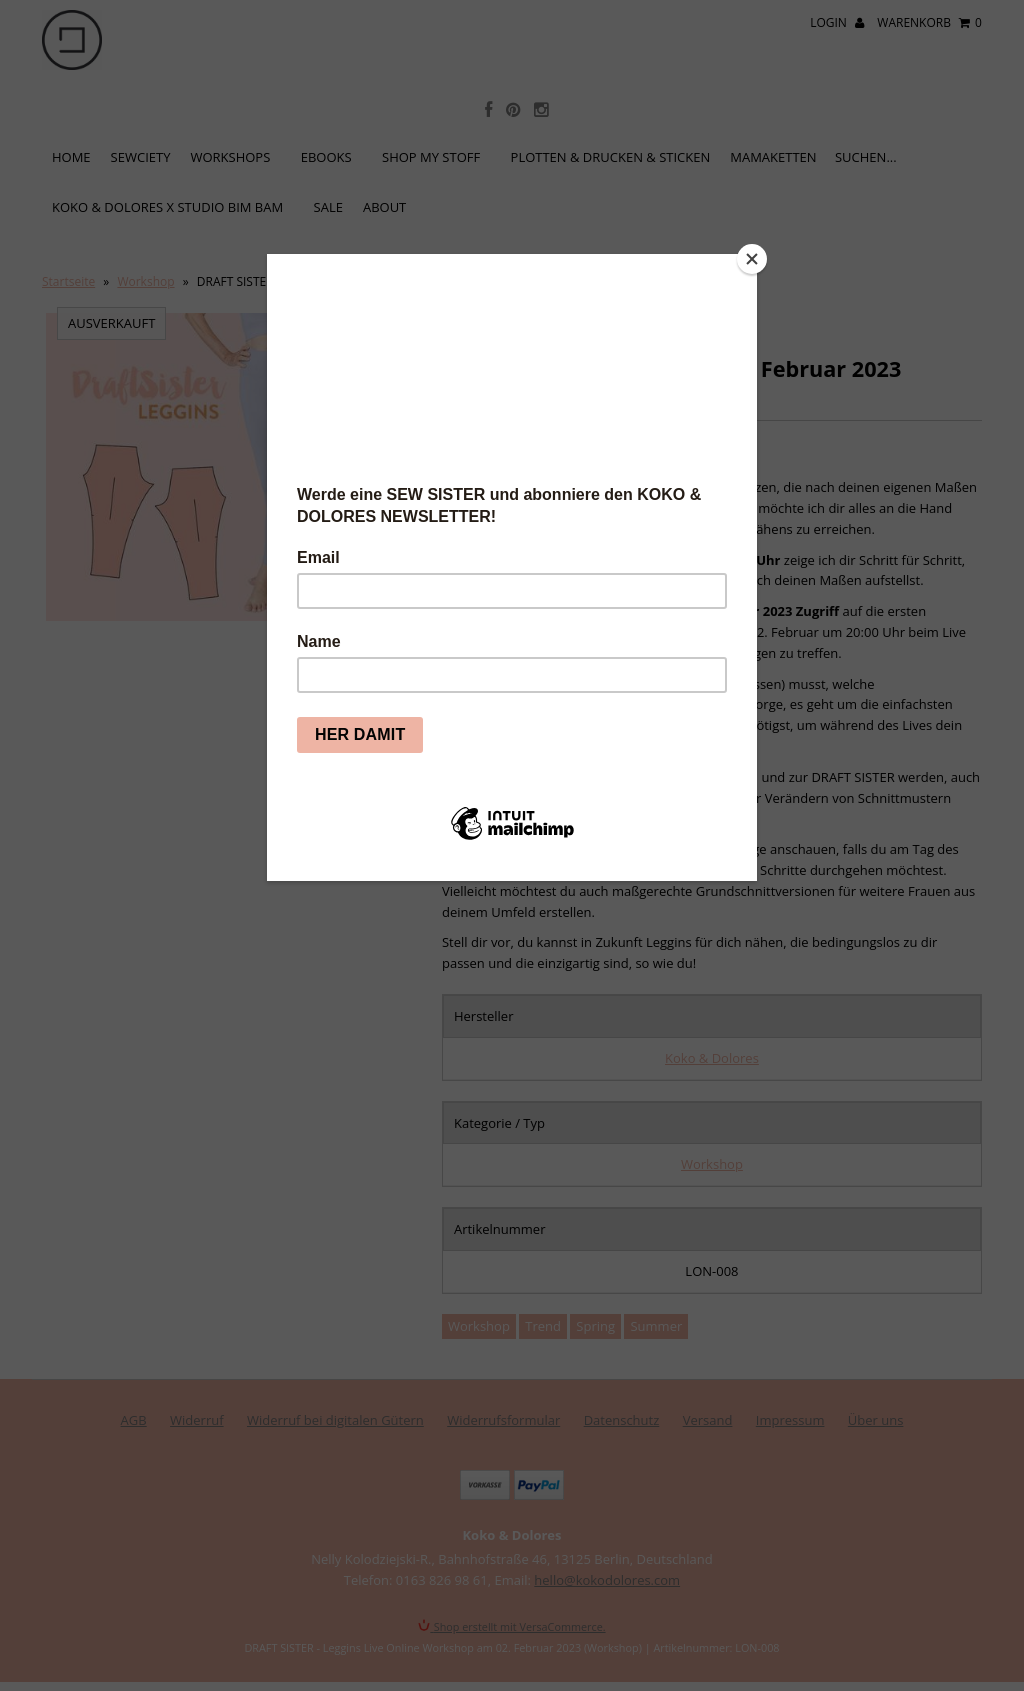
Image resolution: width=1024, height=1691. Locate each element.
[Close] (752, 259)
